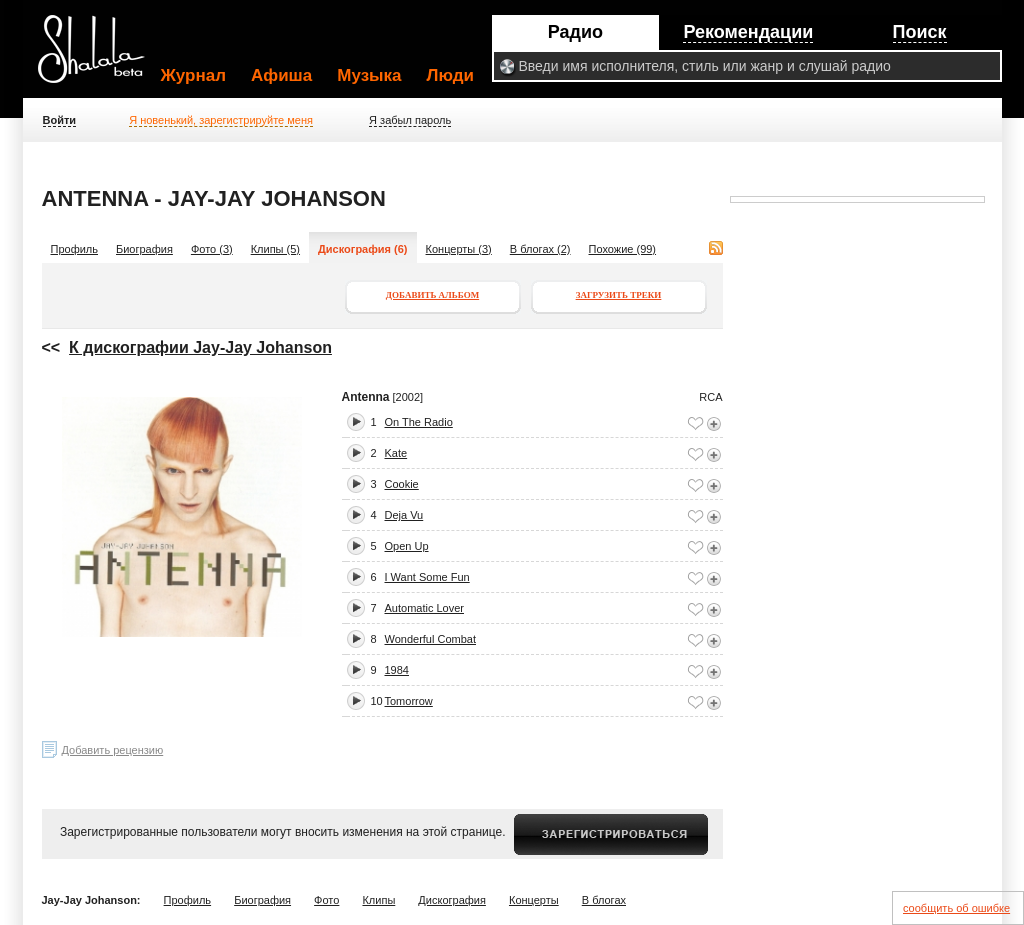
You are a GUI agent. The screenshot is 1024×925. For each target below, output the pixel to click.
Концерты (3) (459, 249)
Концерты (534, 900)
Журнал (194, 75)
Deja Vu (404, 515)
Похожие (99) (623, 249)
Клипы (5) (275, 249)
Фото (326, 900)
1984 (397, 670)
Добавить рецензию (113, 750)
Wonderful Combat (431, 639)
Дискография (452, 900)
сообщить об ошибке (956, 908)
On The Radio (419, 422)
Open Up (407, 546)
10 (377, 701)
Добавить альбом (432, 295)
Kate (396, 453)
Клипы (378, 900)
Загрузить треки (619, 295)
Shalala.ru (100, 57)
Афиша (281, 75)
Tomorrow (409, 701)
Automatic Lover (424, 608)
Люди (450, 75)
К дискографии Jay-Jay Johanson (200, 347)
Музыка (369, 75)
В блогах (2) (540, 249)
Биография (144, 249)
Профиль (75, 249)
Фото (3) (212, 249)
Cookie (402, 484)
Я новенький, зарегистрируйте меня (221, 120)
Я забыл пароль (410, 120)
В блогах (604, 900)
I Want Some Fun (427, 577)
